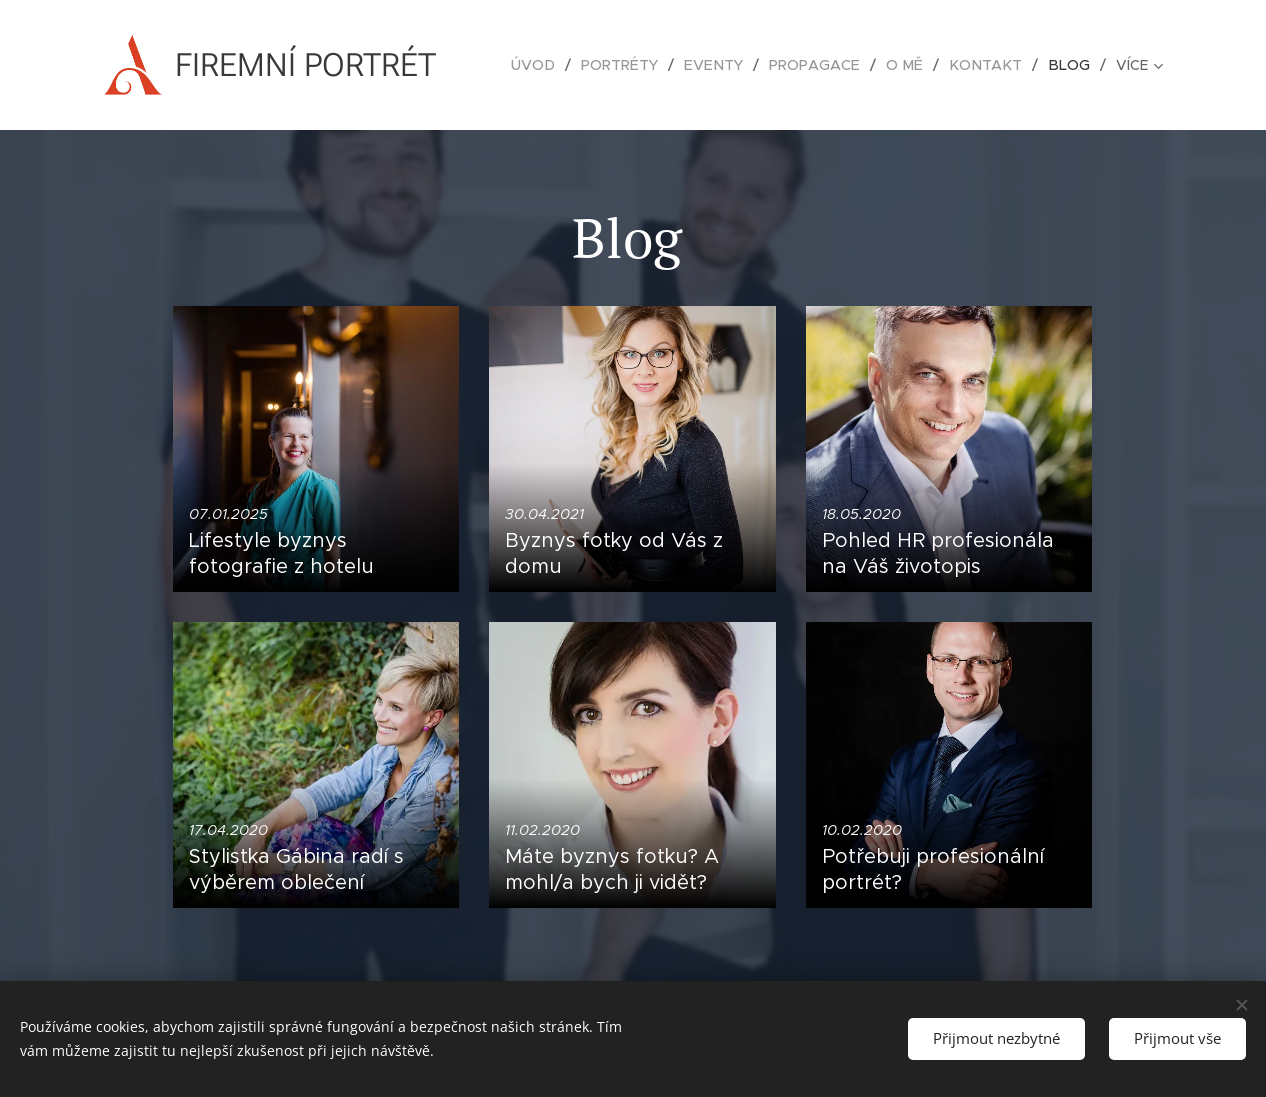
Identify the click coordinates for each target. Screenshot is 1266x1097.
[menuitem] (553, 65)
